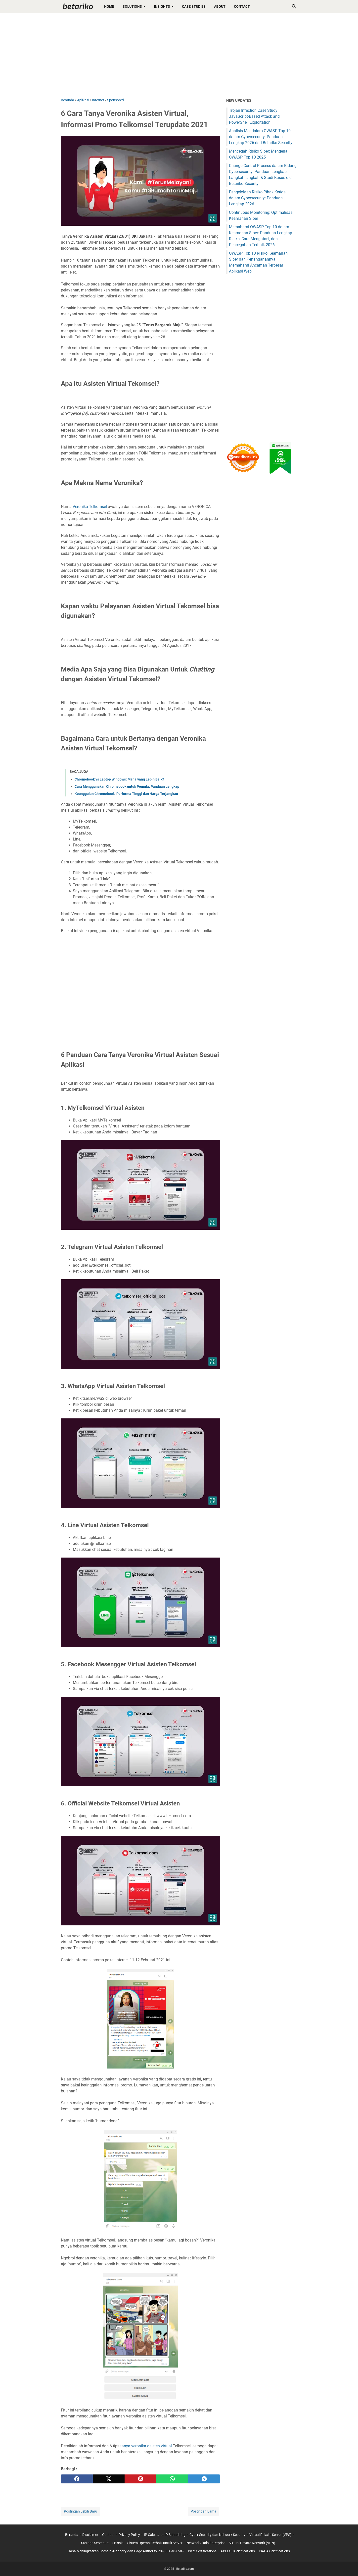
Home (109, 6)
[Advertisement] (179, 55)
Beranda (71, 2535)
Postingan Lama (203, 2511)
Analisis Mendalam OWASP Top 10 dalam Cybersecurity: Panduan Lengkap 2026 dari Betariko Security (260, 136)
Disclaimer (90, 2535)
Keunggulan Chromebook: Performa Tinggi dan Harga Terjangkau (126, 794)
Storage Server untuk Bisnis (102, 2543)
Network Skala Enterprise (205, 2543)
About (219, 6)
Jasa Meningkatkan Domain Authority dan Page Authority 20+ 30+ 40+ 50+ (126, 2551)
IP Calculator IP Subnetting (164, 2535)
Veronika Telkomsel (90, 506)
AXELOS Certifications (238, 2551)
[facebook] (77, 2478)
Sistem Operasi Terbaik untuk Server (154, 2543)
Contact (242, 6)
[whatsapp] (172, 2478)
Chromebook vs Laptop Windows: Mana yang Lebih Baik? (119, 779)
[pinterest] (140, 2478)
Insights (162, 6)
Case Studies (194, 6)
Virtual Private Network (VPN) (252, 2543)
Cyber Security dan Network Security (217, 2535)
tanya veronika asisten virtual (146, 2446)
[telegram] (204, 2478)
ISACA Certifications (274, 2551)
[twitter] (109, 2478)
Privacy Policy (129, 2535)
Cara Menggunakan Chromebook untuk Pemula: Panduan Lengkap (127, 786)
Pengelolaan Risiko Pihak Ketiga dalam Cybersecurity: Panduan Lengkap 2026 (257, 198)
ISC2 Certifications (202, 2551)
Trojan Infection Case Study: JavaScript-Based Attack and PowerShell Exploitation (254, 116)
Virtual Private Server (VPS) (270, 2535)
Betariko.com (185, 2569)
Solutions (132, 6)
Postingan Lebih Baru (80, 2511)
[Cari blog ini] (294, 6)
